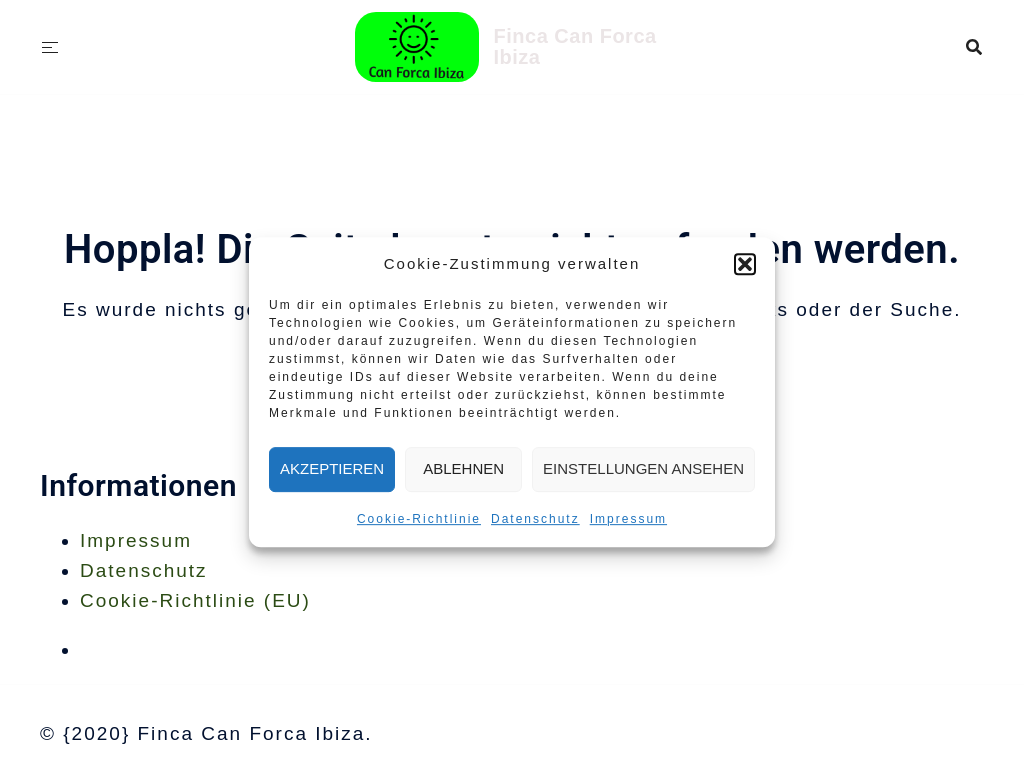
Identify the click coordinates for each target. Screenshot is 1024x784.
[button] (745, 264)
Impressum (628, 519)
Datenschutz (535, 519)
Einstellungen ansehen (643, 468)
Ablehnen (463, 468)
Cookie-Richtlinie (419, 519)
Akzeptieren (332, 468)
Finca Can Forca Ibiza (575, 46)
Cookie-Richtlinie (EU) (195, 600)
